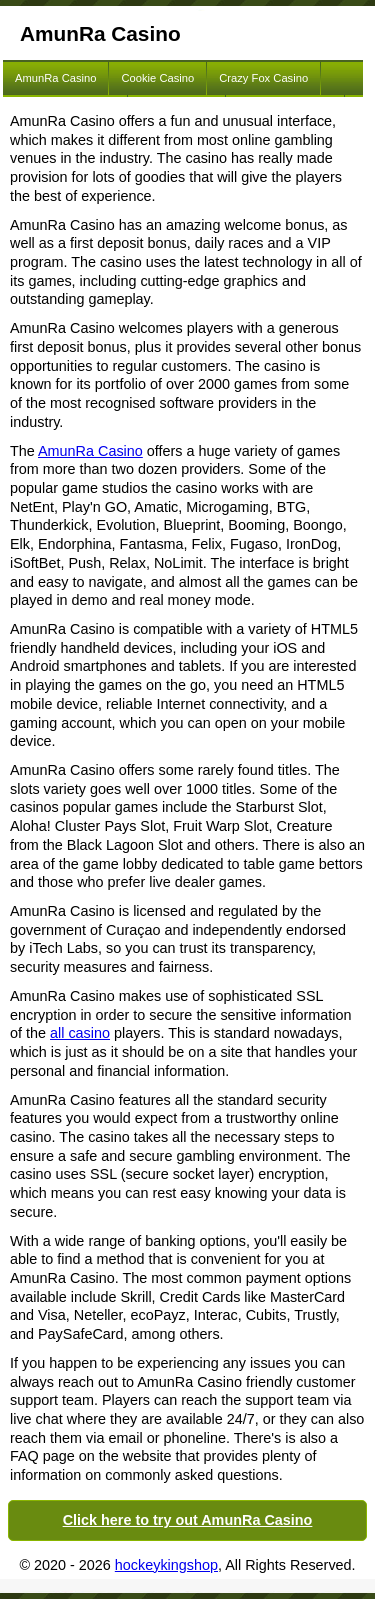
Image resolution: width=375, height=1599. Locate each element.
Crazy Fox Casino (263, 78)
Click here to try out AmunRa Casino (188, 1520)
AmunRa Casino (55, 78)
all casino (80, 1033)
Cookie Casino (157, 78)
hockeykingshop (166, 1565)
